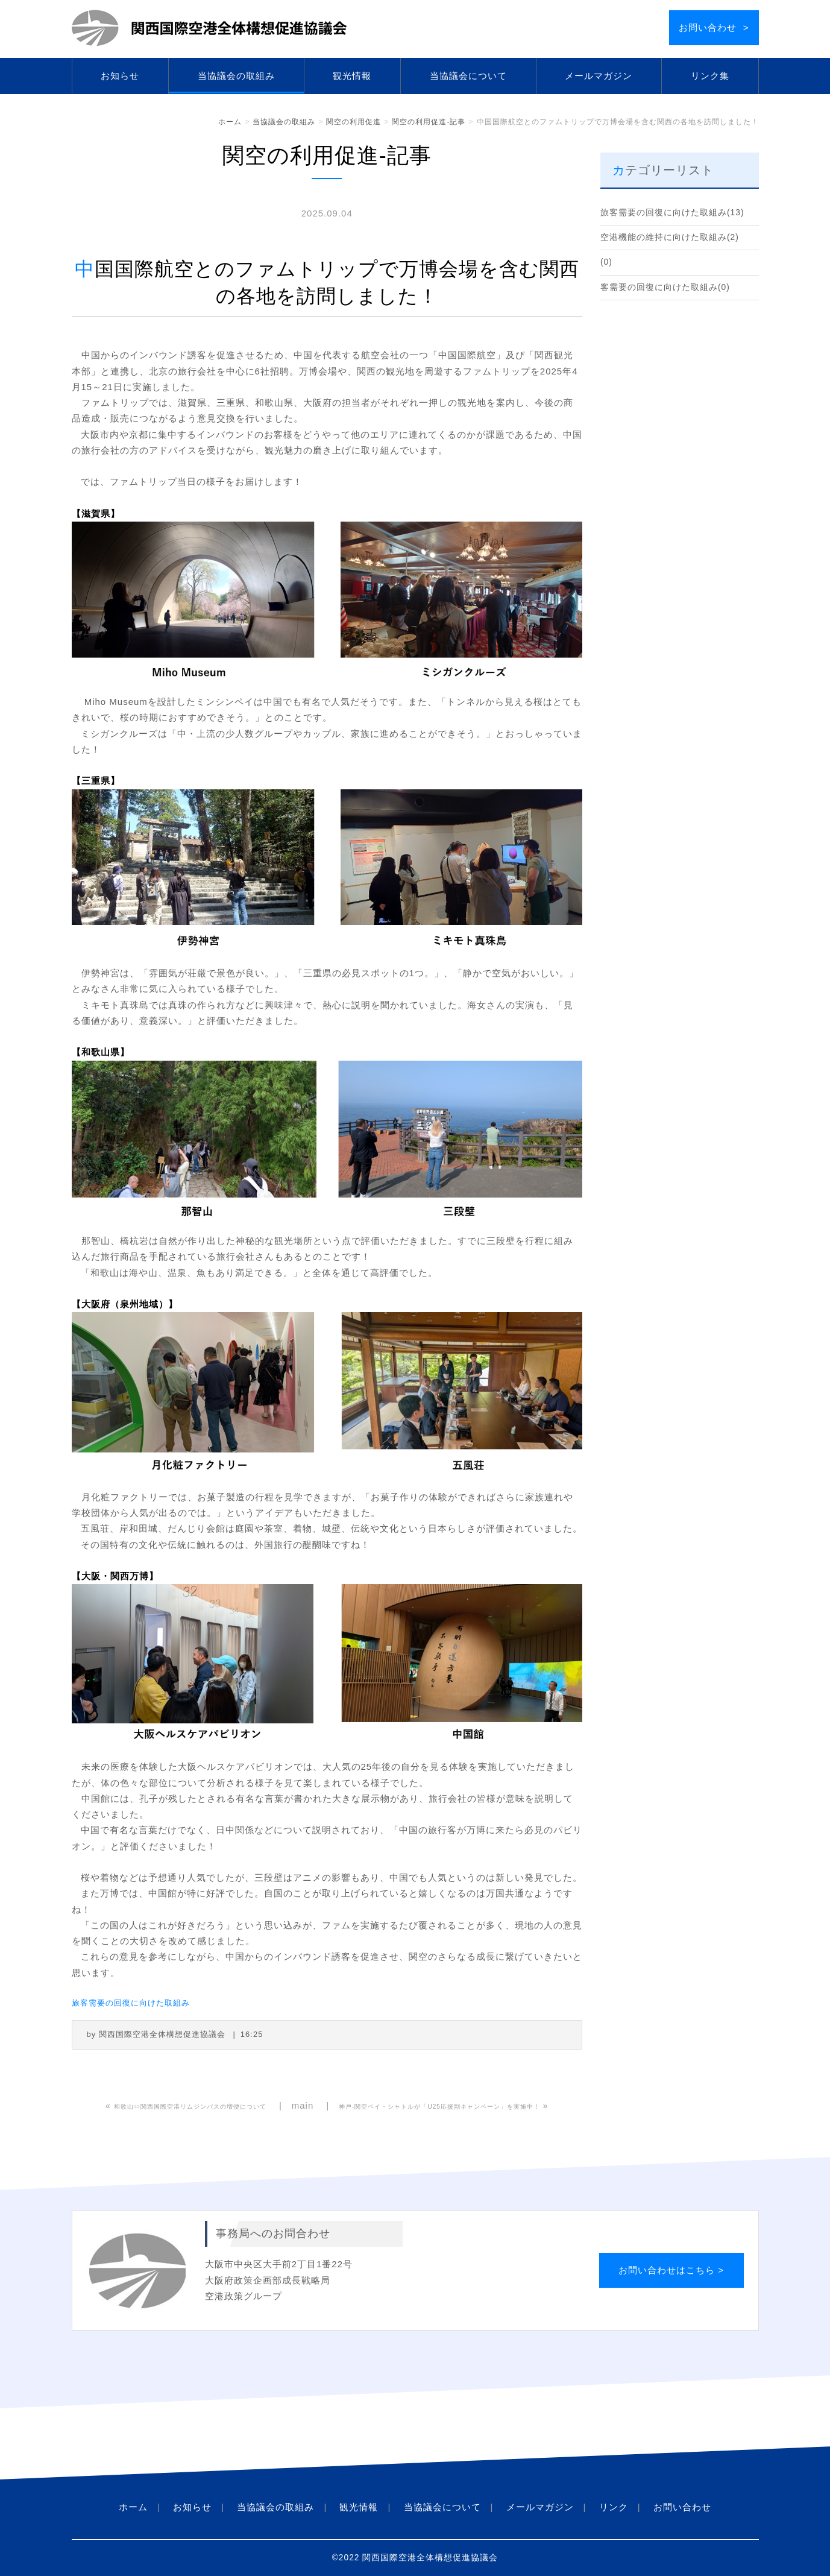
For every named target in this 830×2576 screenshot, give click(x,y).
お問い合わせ (682, 2507)
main (303, 2105)
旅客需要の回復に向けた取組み (131, 2002)
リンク (613, 2507)
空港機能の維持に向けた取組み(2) (669, 237)
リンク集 (710, 76)
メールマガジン (598, 76)
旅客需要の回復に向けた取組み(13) (672, 212)
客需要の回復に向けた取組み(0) (665, 287)
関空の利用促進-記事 (428, 122)
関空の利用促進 (353, 122)
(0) (606, 262)
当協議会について (468, 76)
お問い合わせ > (714, 27)
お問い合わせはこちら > (671, 2270)
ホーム (230, 122)
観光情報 (352, 76)
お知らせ (120, 76)
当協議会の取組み (236, 76)
